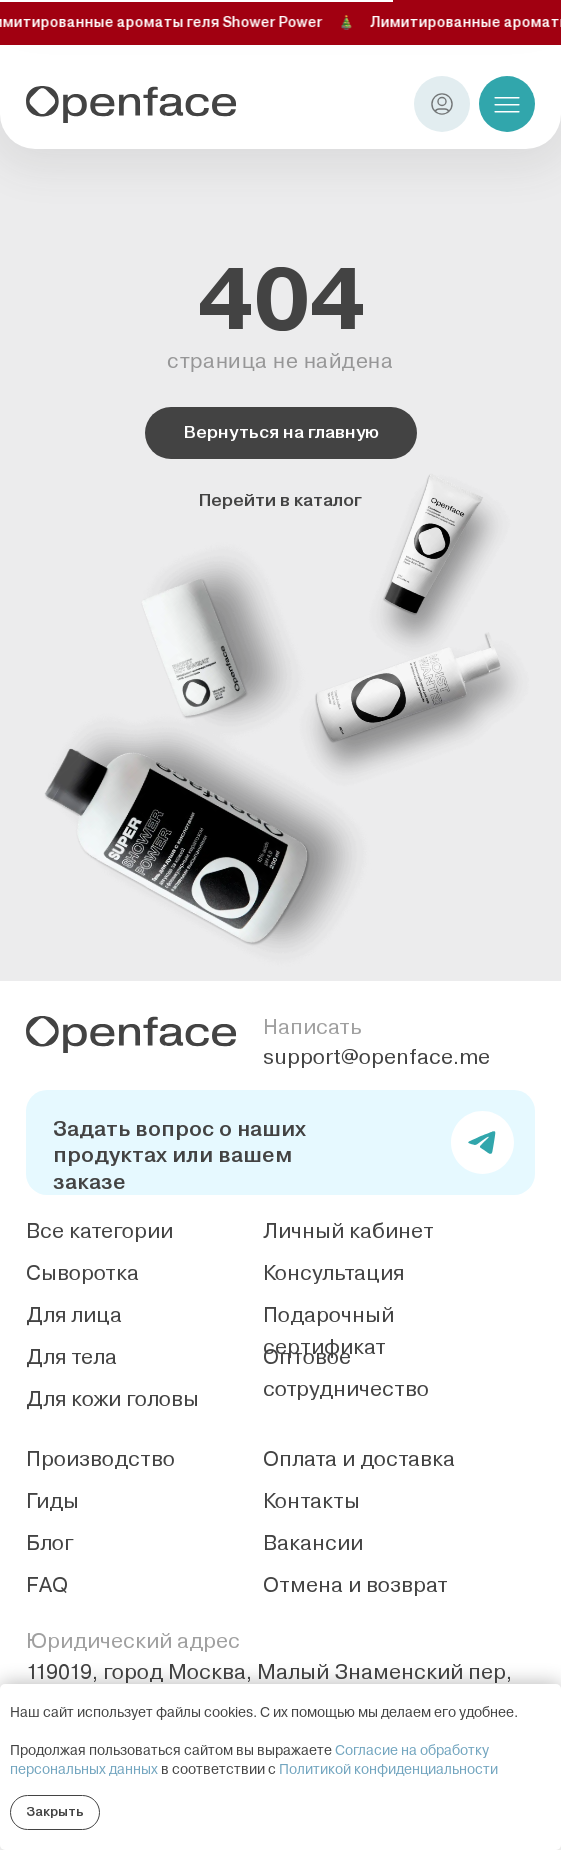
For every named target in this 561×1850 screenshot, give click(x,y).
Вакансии (313, 1543)
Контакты (311, 1501)
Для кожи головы (112, 1399)
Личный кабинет (348, 1231)
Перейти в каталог (280, 500)
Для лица (74, 1315)
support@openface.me (376, 1057)
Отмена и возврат (355, 1585)
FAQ (47, 1585)
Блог (50, 1543)
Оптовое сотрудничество (346, 1373)
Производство (100, 1459)
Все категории (99, 1231)
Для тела (71, 1357)
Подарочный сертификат (328, 1331)
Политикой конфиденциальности (388, 1770)
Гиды (52, 1501)
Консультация (333, 1273)
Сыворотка (82, 1273)
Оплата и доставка (359, 1459)
